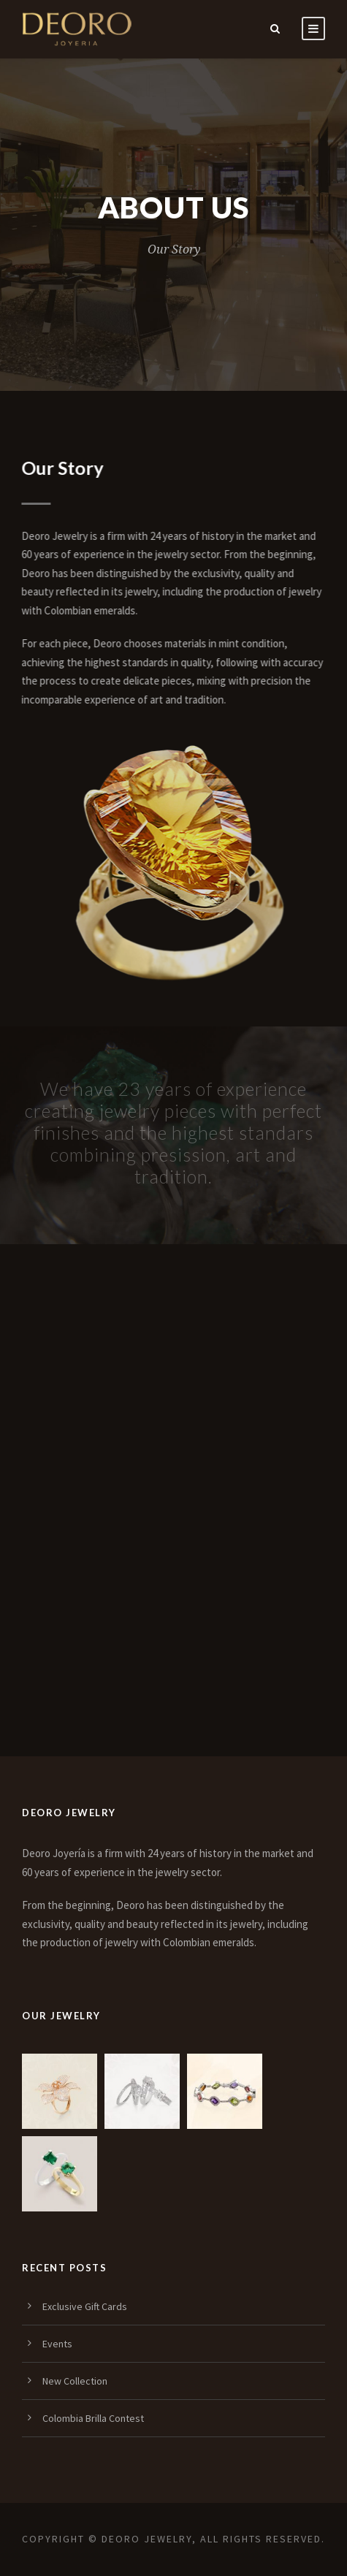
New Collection (74, 2381)
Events (57, 2343)
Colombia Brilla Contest (93, 2418)
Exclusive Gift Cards (84, 2306)
